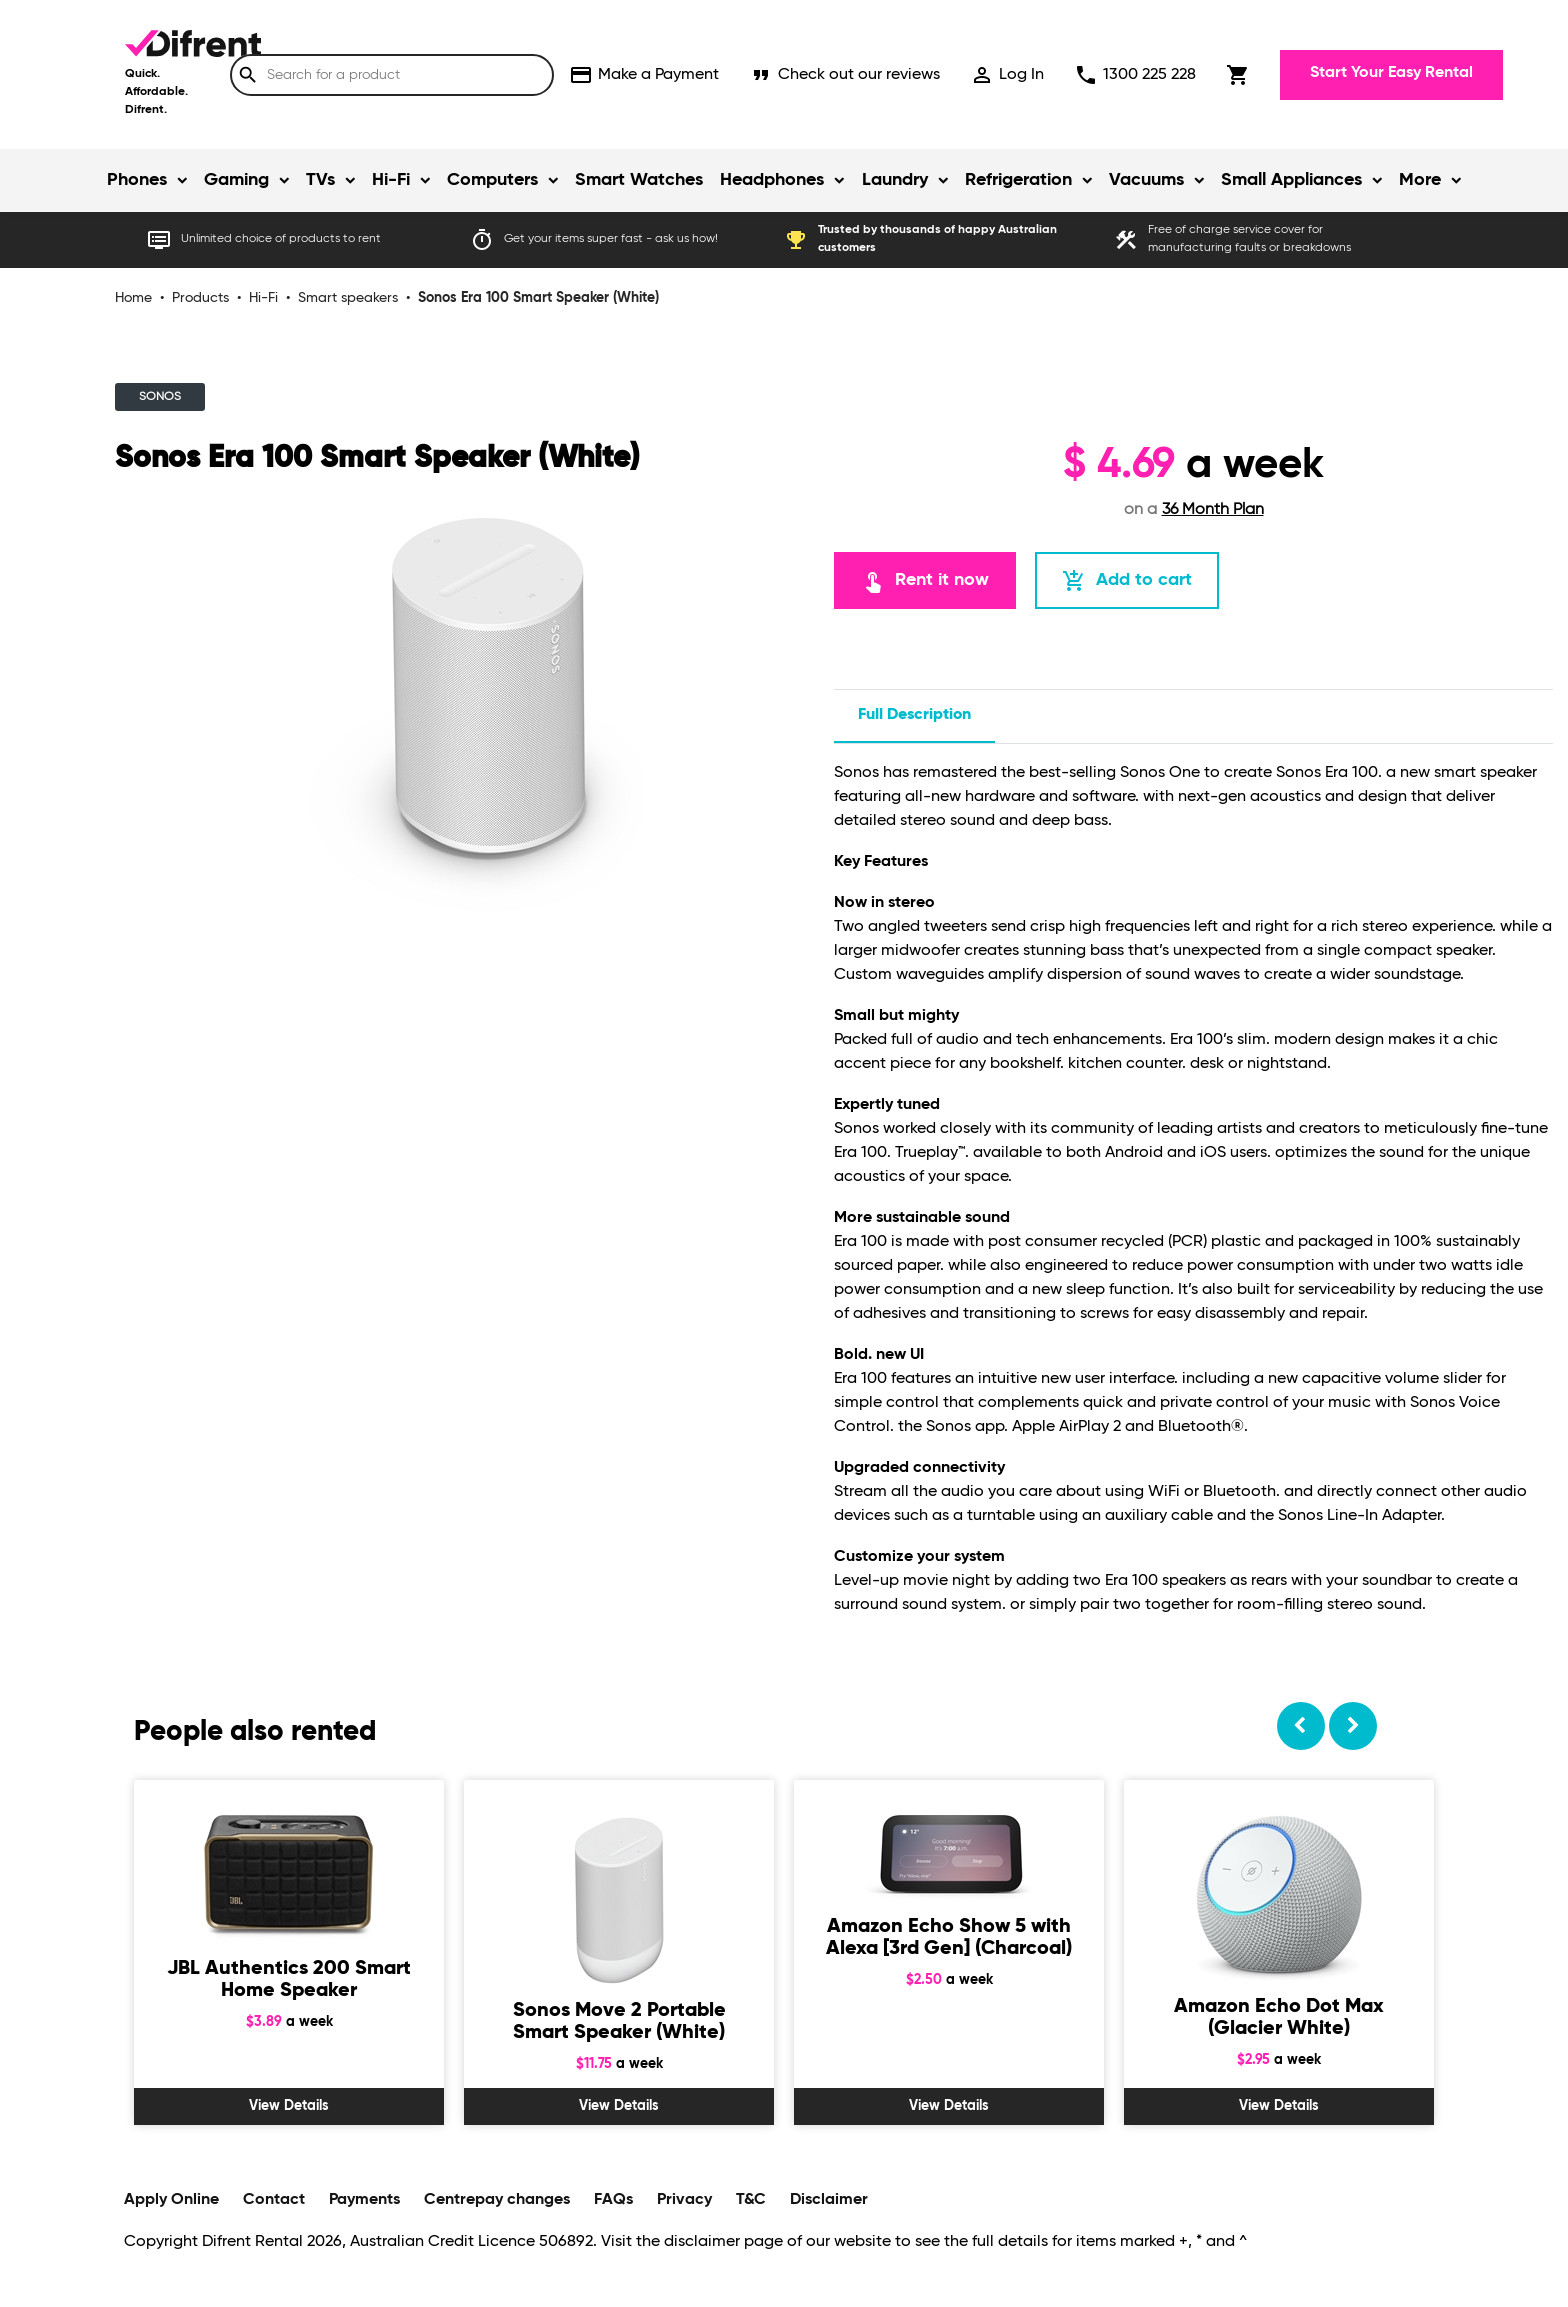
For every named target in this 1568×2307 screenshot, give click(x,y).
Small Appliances (1291, 180)
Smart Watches (639, 180)
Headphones (772, 180)
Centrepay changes (497, 2200)
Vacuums (1146, 180)
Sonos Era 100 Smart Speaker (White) (538, 298)
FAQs (613, 2200)
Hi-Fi (391, 180)
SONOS (160, 397)
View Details (289, 2106)
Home (133, 298)
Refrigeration (1018, 180)
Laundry (895, 180)
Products (200, 298)
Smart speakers (348, 298)
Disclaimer (829, 2200)
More (1420, 180)
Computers (492, 180)
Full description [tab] (914, 715)
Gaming (236, 180)
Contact (274, 2200)
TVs (320, 180)
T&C (751, 2200)
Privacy (684, 2200)
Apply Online (171, 2200)
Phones (137, 180)
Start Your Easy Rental (1391, 73)
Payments (364, 2200)
